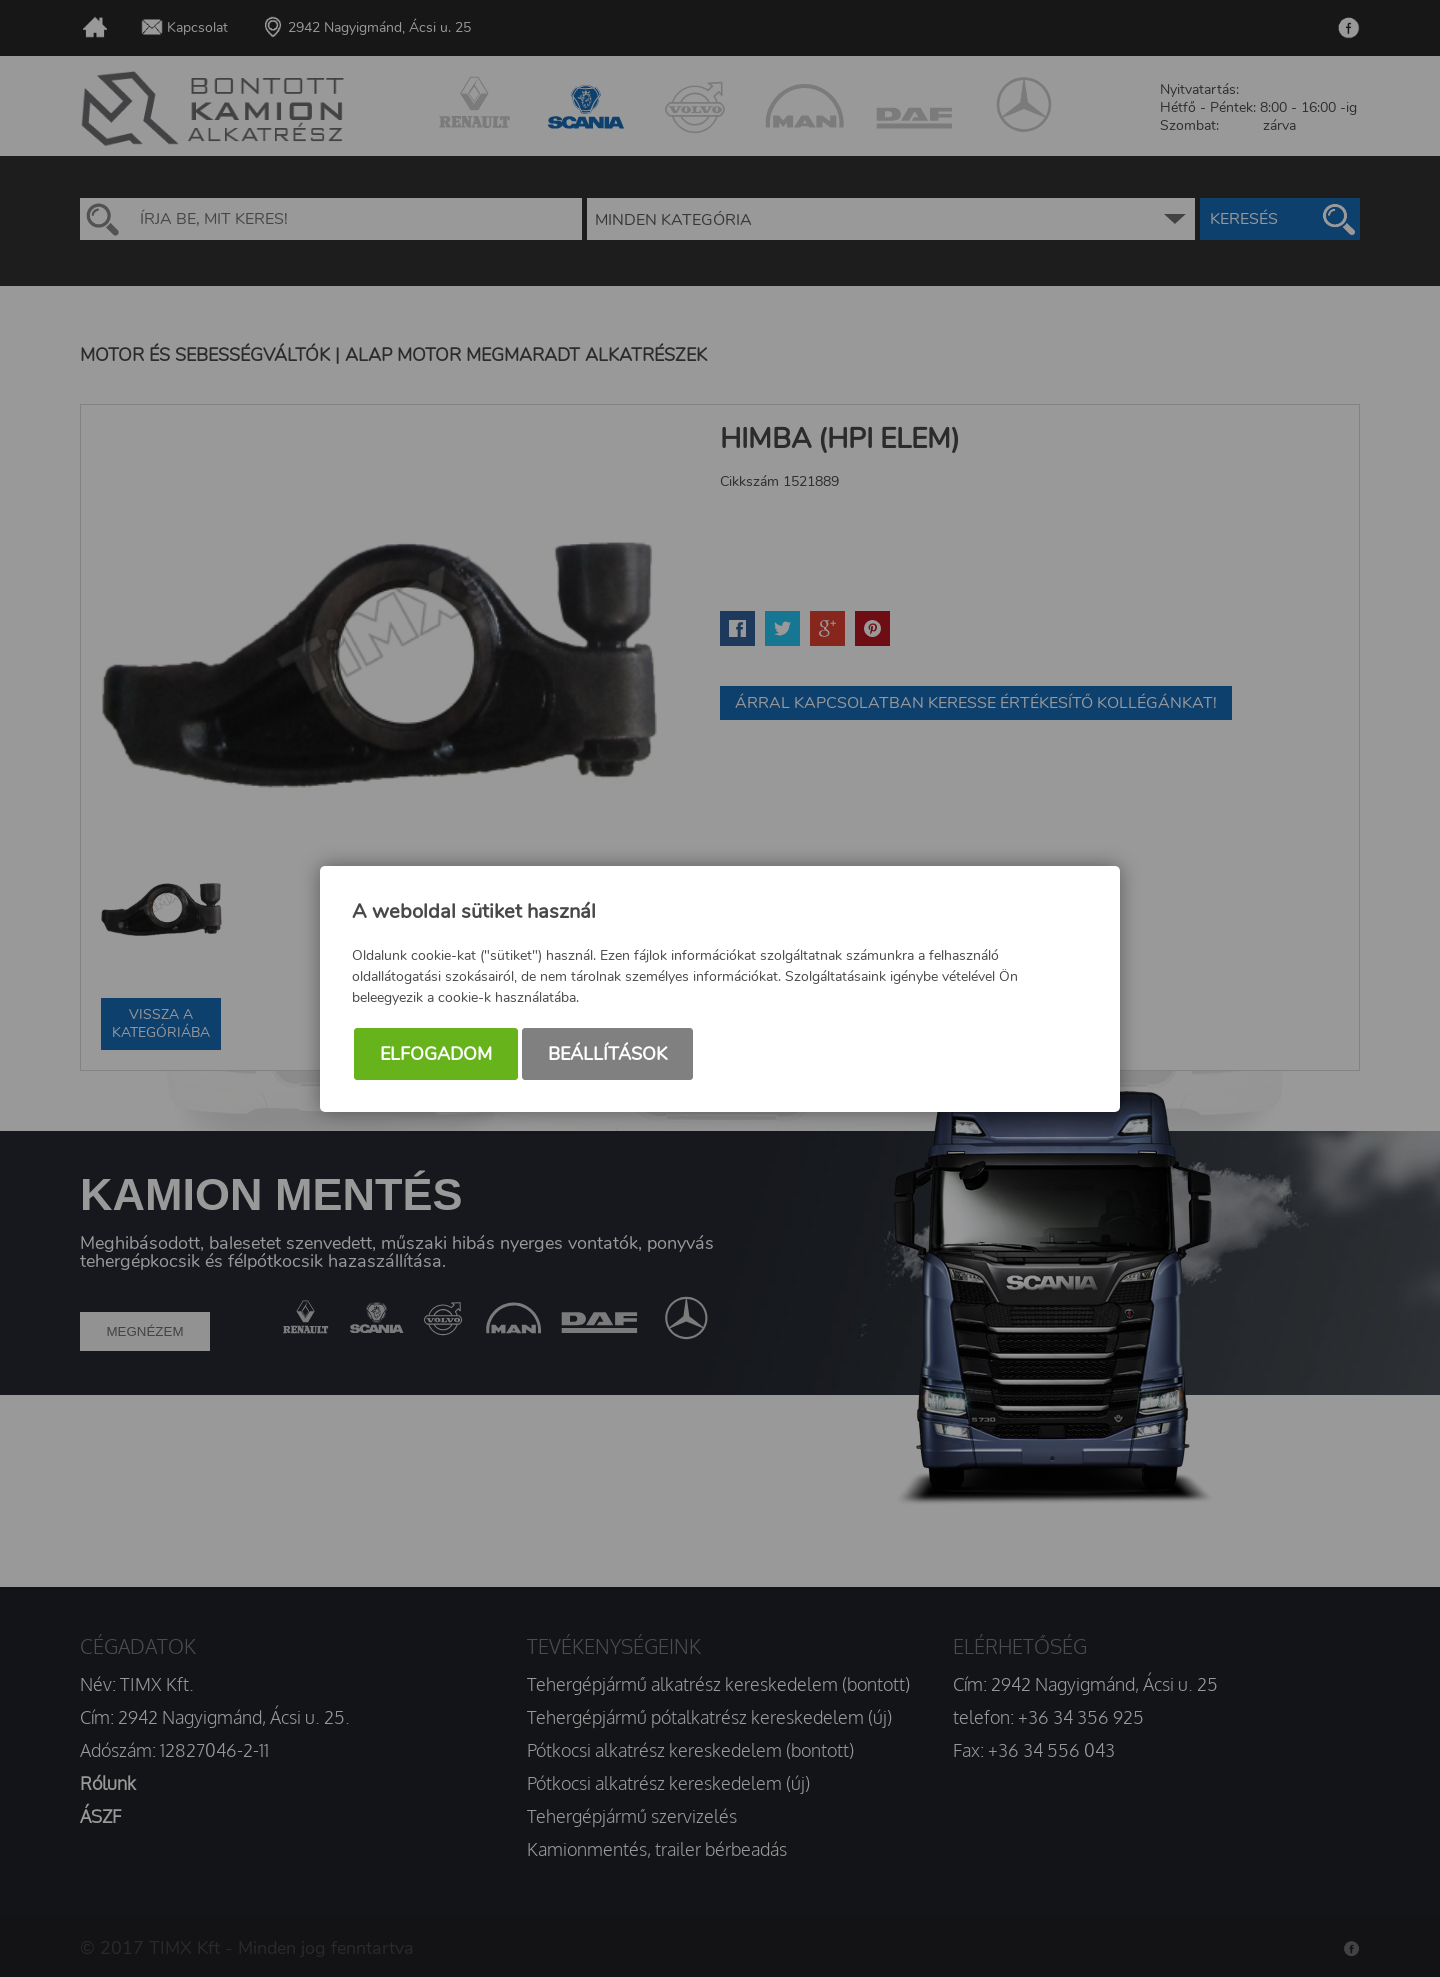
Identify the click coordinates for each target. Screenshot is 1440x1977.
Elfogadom (436, 1054)
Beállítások (607, 1054)
